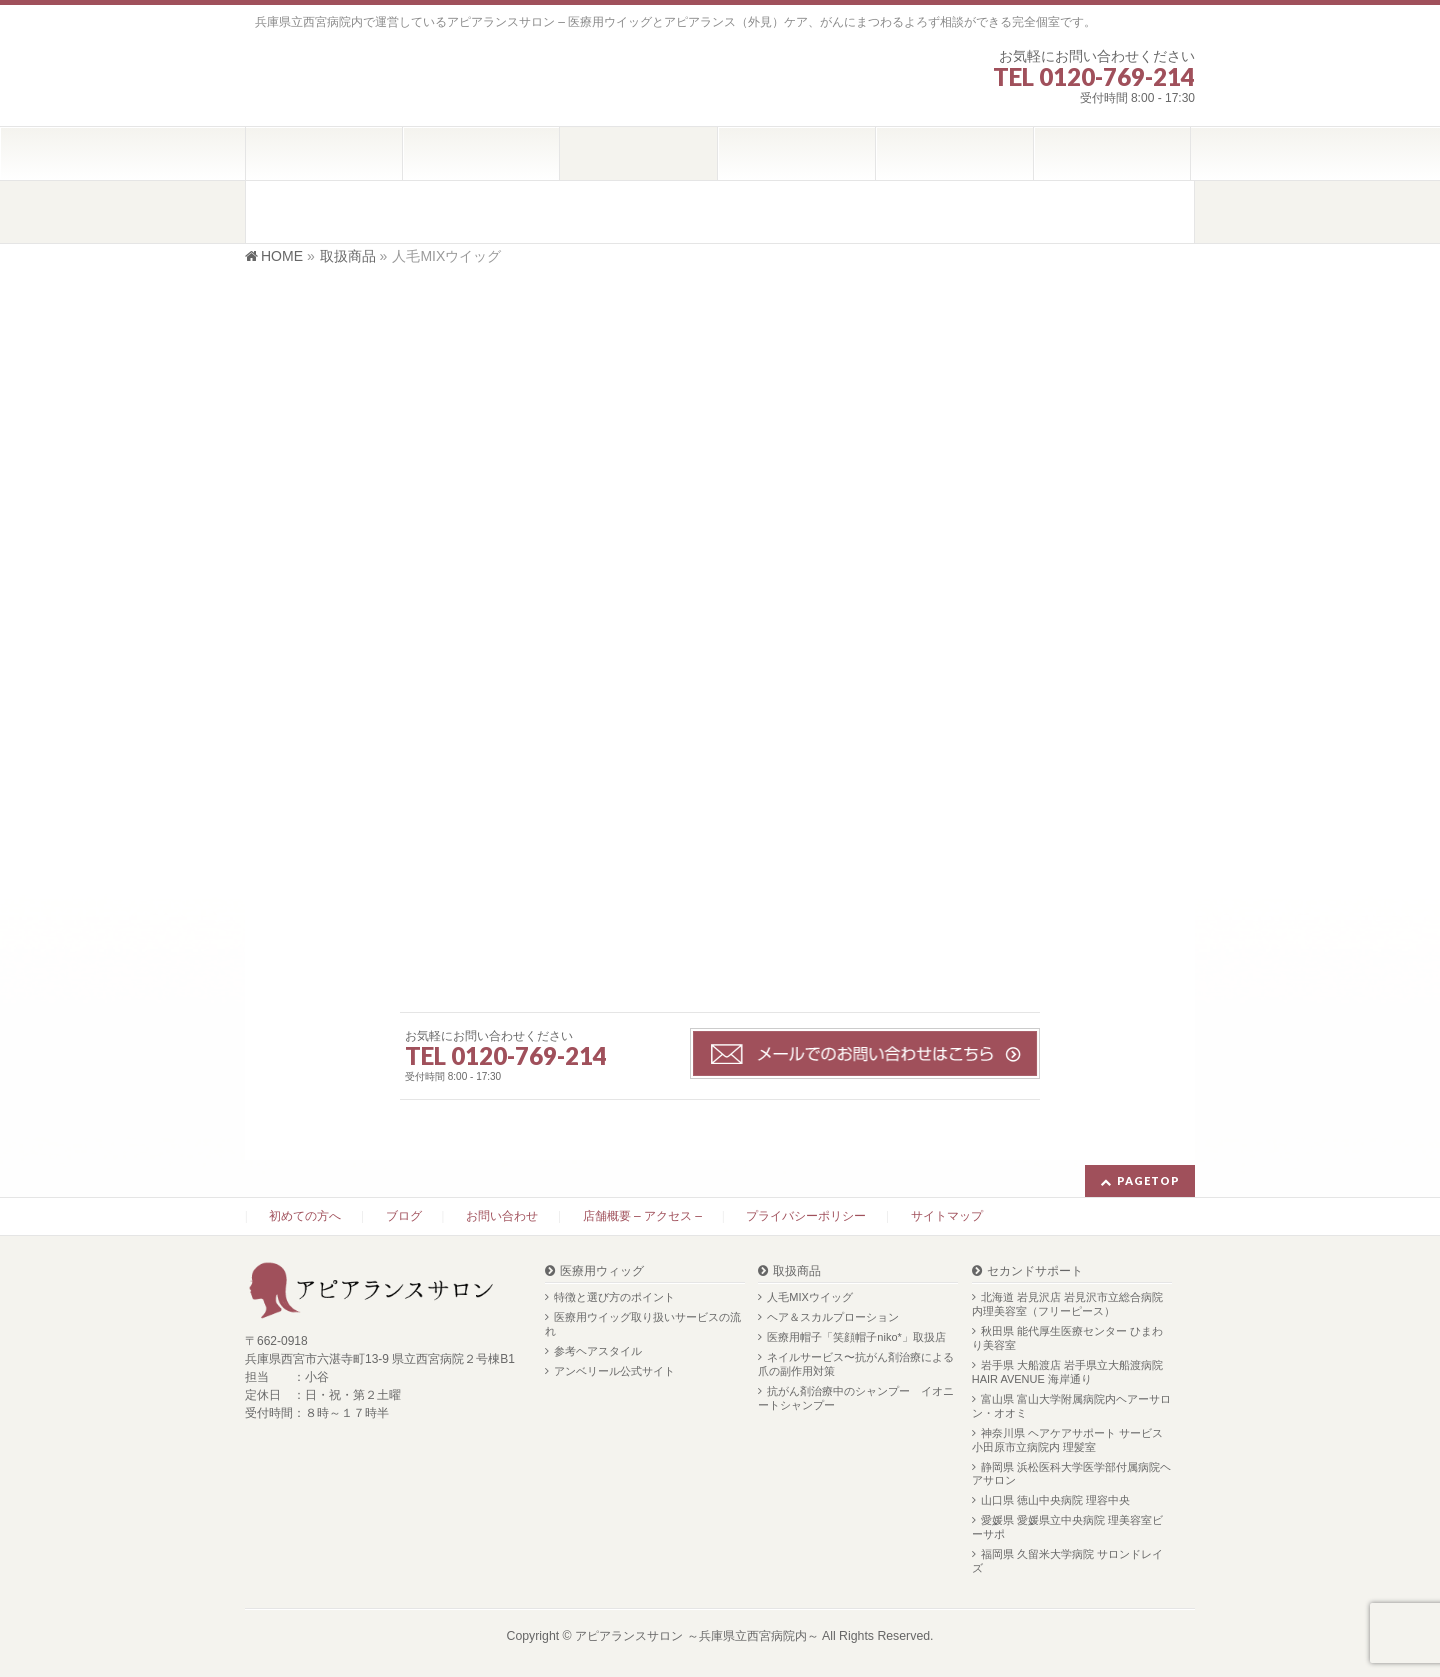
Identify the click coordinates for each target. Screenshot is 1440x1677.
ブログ (404, 1216)
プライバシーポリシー (806, 1216)
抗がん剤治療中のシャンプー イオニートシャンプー (856, 1398)
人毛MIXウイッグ (810, 1297)
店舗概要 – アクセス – (642, 1216)
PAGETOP (1148, 1180)
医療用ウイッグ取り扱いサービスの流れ (643, 1324)
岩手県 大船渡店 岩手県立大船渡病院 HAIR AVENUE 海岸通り (1067, 1372)
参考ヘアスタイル (598, 1351)
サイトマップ (947, 1216)
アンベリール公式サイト (614, 1371)
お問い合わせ (502, 1216)
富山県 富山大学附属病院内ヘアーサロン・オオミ (1071, 1406)
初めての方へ (305, 1216)
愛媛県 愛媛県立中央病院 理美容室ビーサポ (1067, 1527)
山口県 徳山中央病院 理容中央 (1055, 1500)
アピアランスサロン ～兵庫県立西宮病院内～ (696, 1636)
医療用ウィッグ (602, 1271)
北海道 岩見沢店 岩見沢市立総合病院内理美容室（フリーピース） (1067, 1304)
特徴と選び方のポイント (614, 1297)
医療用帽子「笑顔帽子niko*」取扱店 (856, 1337)
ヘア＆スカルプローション (833, 1317)
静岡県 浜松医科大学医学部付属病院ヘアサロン (1071, 1474)
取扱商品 (797, 1271)
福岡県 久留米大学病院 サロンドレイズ (1067, 1561)
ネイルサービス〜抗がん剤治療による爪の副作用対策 (856, 1364)
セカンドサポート (1035, 1271)
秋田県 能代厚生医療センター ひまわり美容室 (1067, 1338)
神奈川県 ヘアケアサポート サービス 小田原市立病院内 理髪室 (1067, 1440)
